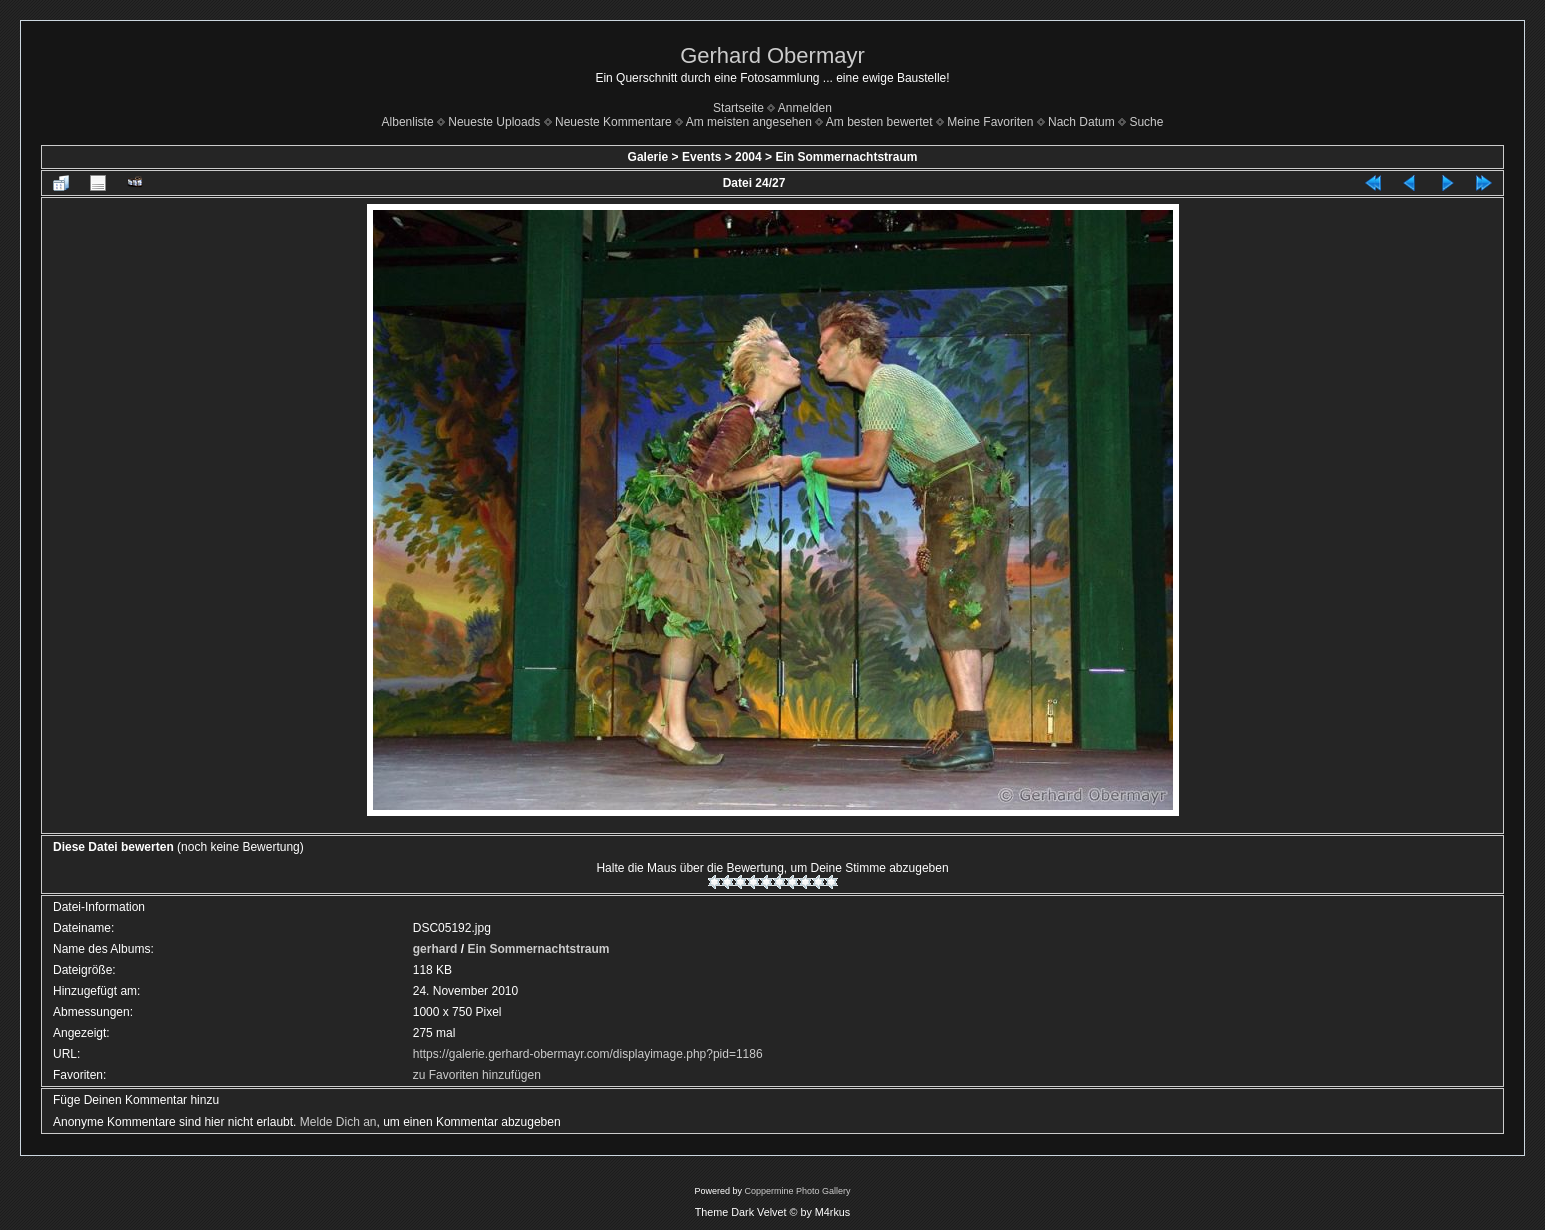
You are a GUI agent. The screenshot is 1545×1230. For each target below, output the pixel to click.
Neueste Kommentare (613, 122)
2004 (748, 157)
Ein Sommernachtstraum (846, 157)
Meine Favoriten (990, 122)
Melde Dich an (338, 1122)
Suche (1146, 122)
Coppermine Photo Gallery (797, 1191)
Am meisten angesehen (749, 122)
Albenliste (408, 122)
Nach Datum (1081, 122)
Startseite (738, 108)
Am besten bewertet (879, 122)
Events (701, 157)
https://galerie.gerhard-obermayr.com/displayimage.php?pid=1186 (588, 1054)
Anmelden (805, 108)
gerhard (435, 949)
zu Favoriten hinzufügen (477, 1075)
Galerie (648, 157)
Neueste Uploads (494, 122)
